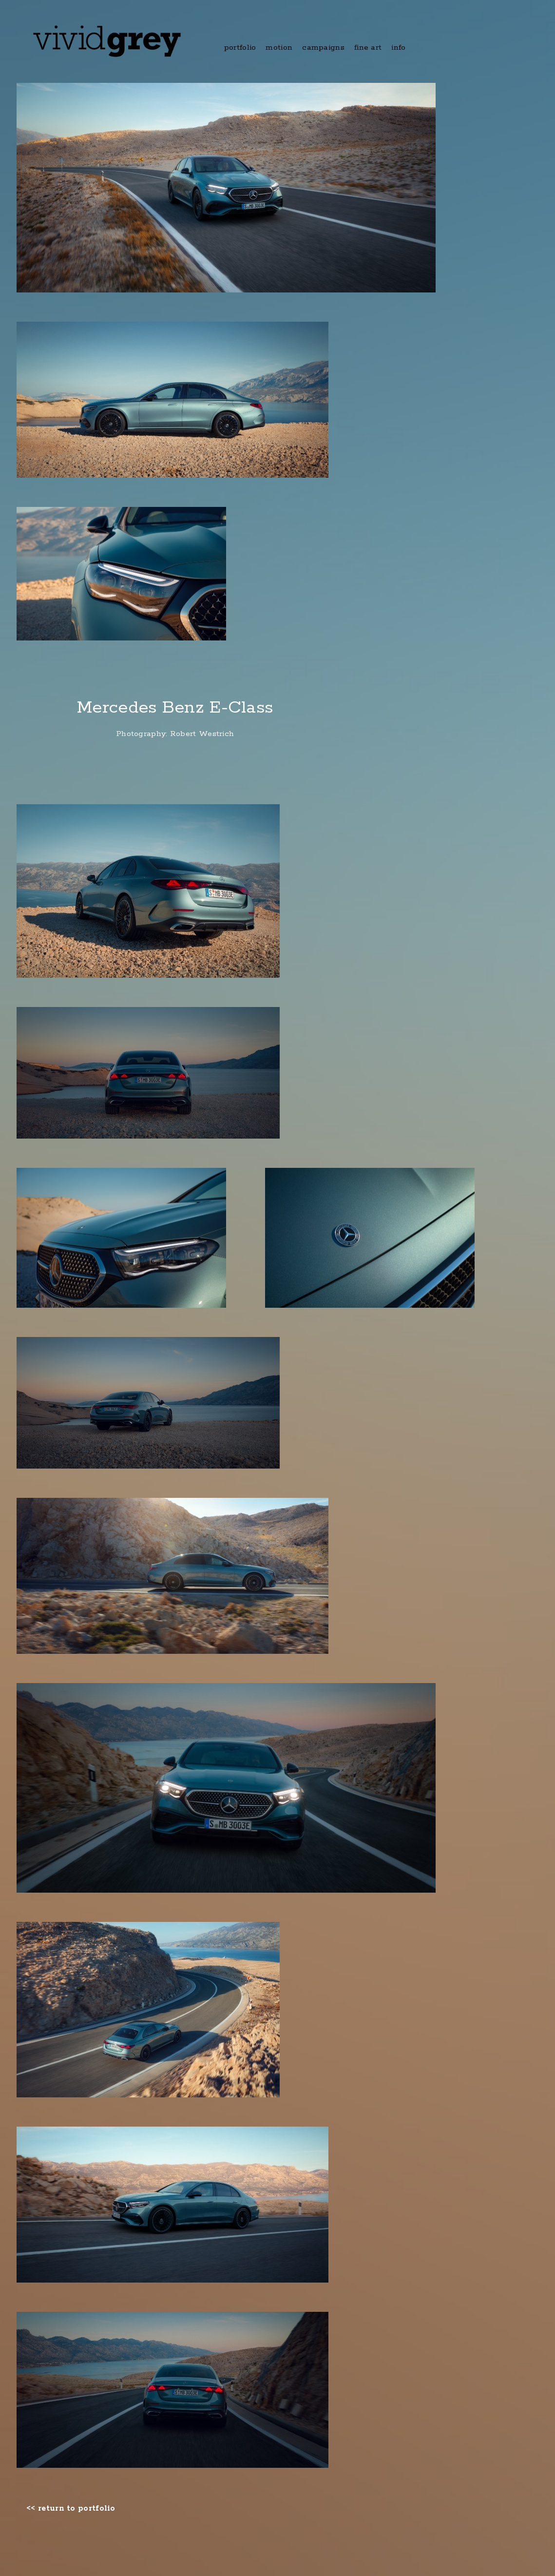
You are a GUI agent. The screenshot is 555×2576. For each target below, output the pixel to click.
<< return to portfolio (70, 2508)
